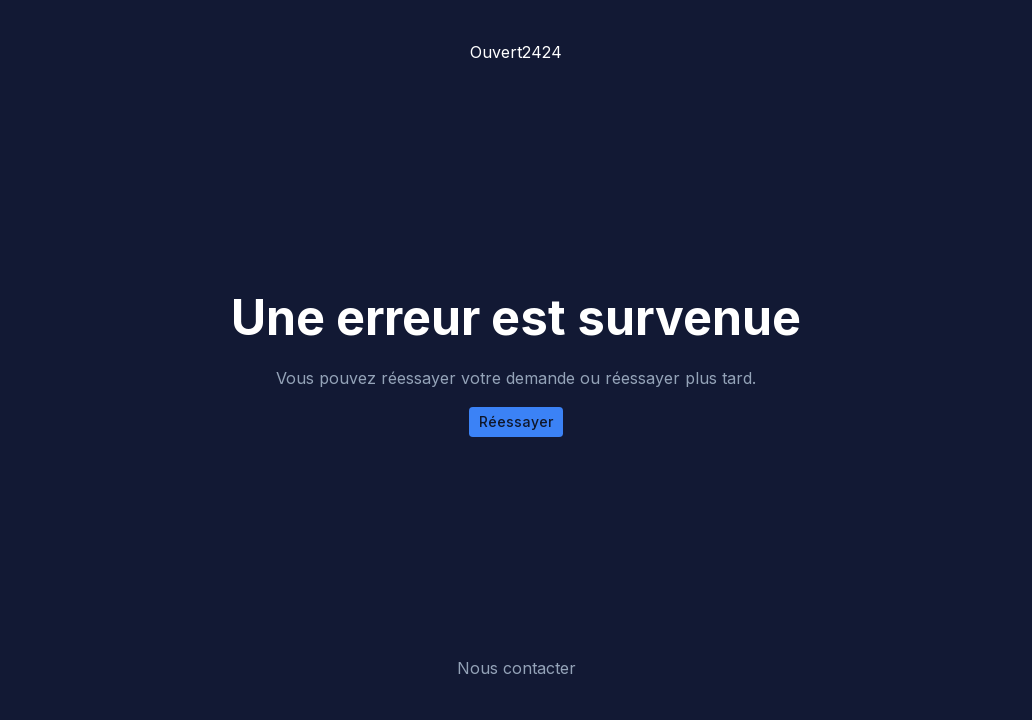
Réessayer (516, 421)
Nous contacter (516, 668)
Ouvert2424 (516, 52)
